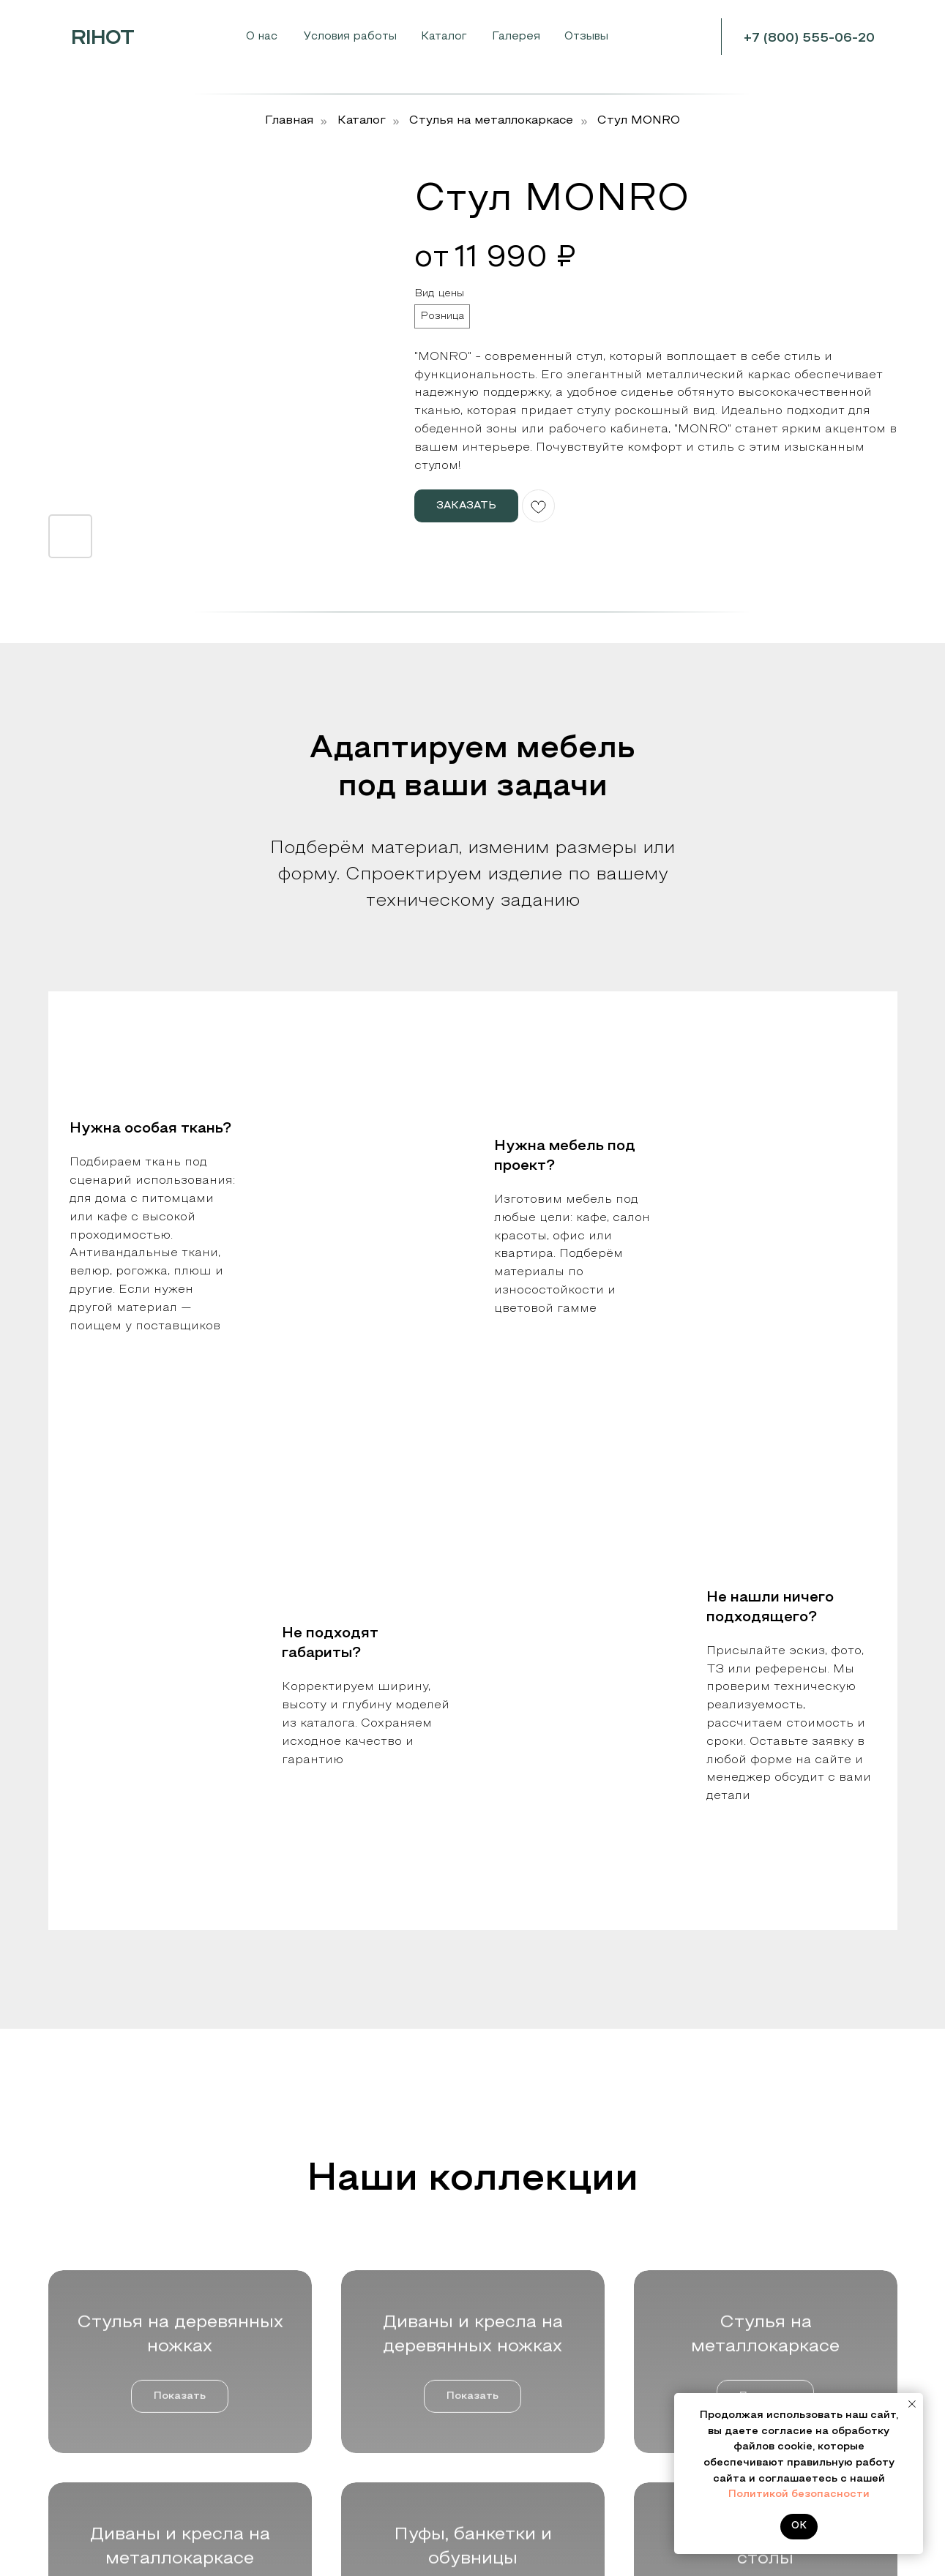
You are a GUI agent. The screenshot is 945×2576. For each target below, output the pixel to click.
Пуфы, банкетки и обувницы (341, 2466)
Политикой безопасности (799, 2494)
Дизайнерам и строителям (117, 2388)
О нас (261, 36)
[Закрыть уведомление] (912, 2404)
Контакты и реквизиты (546, 2365)
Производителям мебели (115, 2365)
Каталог (361, 121)
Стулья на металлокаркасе (340, 2404)
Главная (289, 121)
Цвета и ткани (524, 2342)
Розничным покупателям (112, 2412)
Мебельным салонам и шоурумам (138, 2342)
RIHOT (103, 39)
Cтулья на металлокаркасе (491, 121)
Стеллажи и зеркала (323, 2512)
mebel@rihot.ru (789, 2390)
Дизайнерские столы (323, 2490)
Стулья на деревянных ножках (349, 2342)
